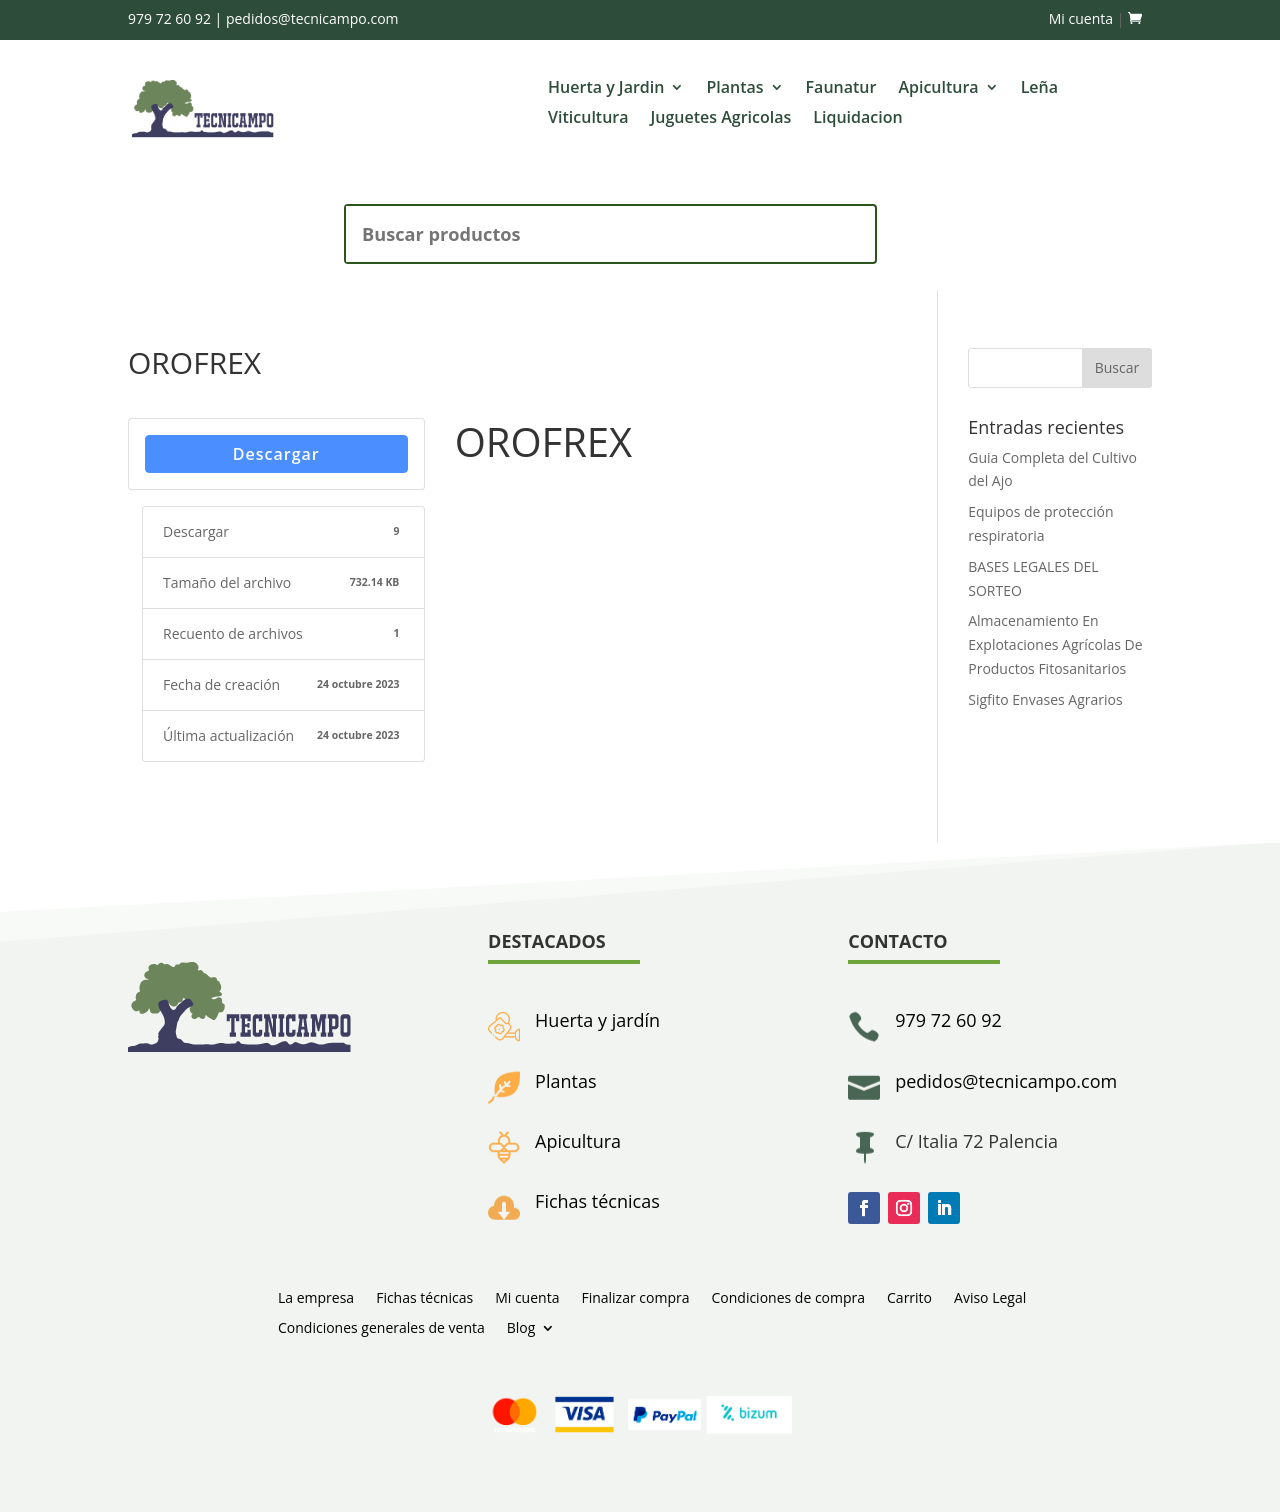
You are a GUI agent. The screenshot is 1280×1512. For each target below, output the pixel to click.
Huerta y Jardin (606, 89)
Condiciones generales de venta (381, 1326)
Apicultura (938, 89)
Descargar (276, 454)
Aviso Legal (990, 1296)
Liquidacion (857, 119)
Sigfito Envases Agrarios (1045, 699)
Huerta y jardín (597, 1020)
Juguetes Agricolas (721, 119)
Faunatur (841, 89)
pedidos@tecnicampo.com (312, 18)
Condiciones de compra (788, 1296)
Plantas (734, 89)
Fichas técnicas (597, 1201)
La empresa (316, 1296)
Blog (521, 1326)
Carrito (909, 1296)
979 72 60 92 (169, 18)
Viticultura (588, 119)
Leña (1039, 89)
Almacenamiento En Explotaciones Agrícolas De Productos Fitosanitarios (1055, 644)
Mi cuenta (1081, 18)
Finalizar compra (635, 1296)
